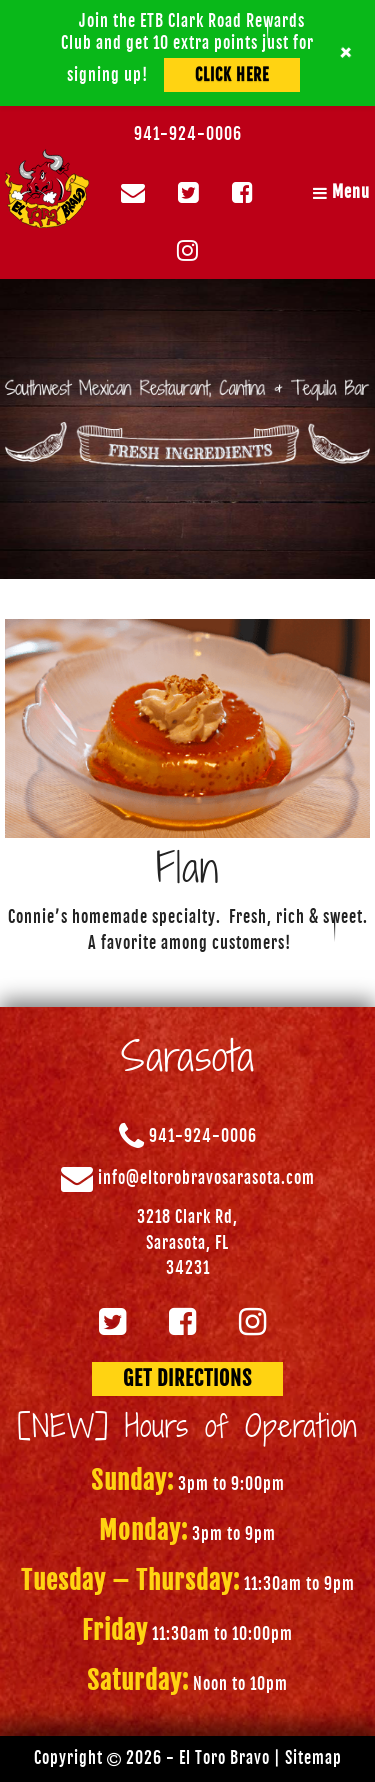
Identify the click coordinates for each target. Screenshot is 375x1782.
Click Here (232, 75)
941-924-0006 (188, 134)
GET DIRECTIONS (187, 1378)
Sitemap (313, 1758)
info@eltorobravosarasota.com (206, 1179)
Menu (341, 192)
